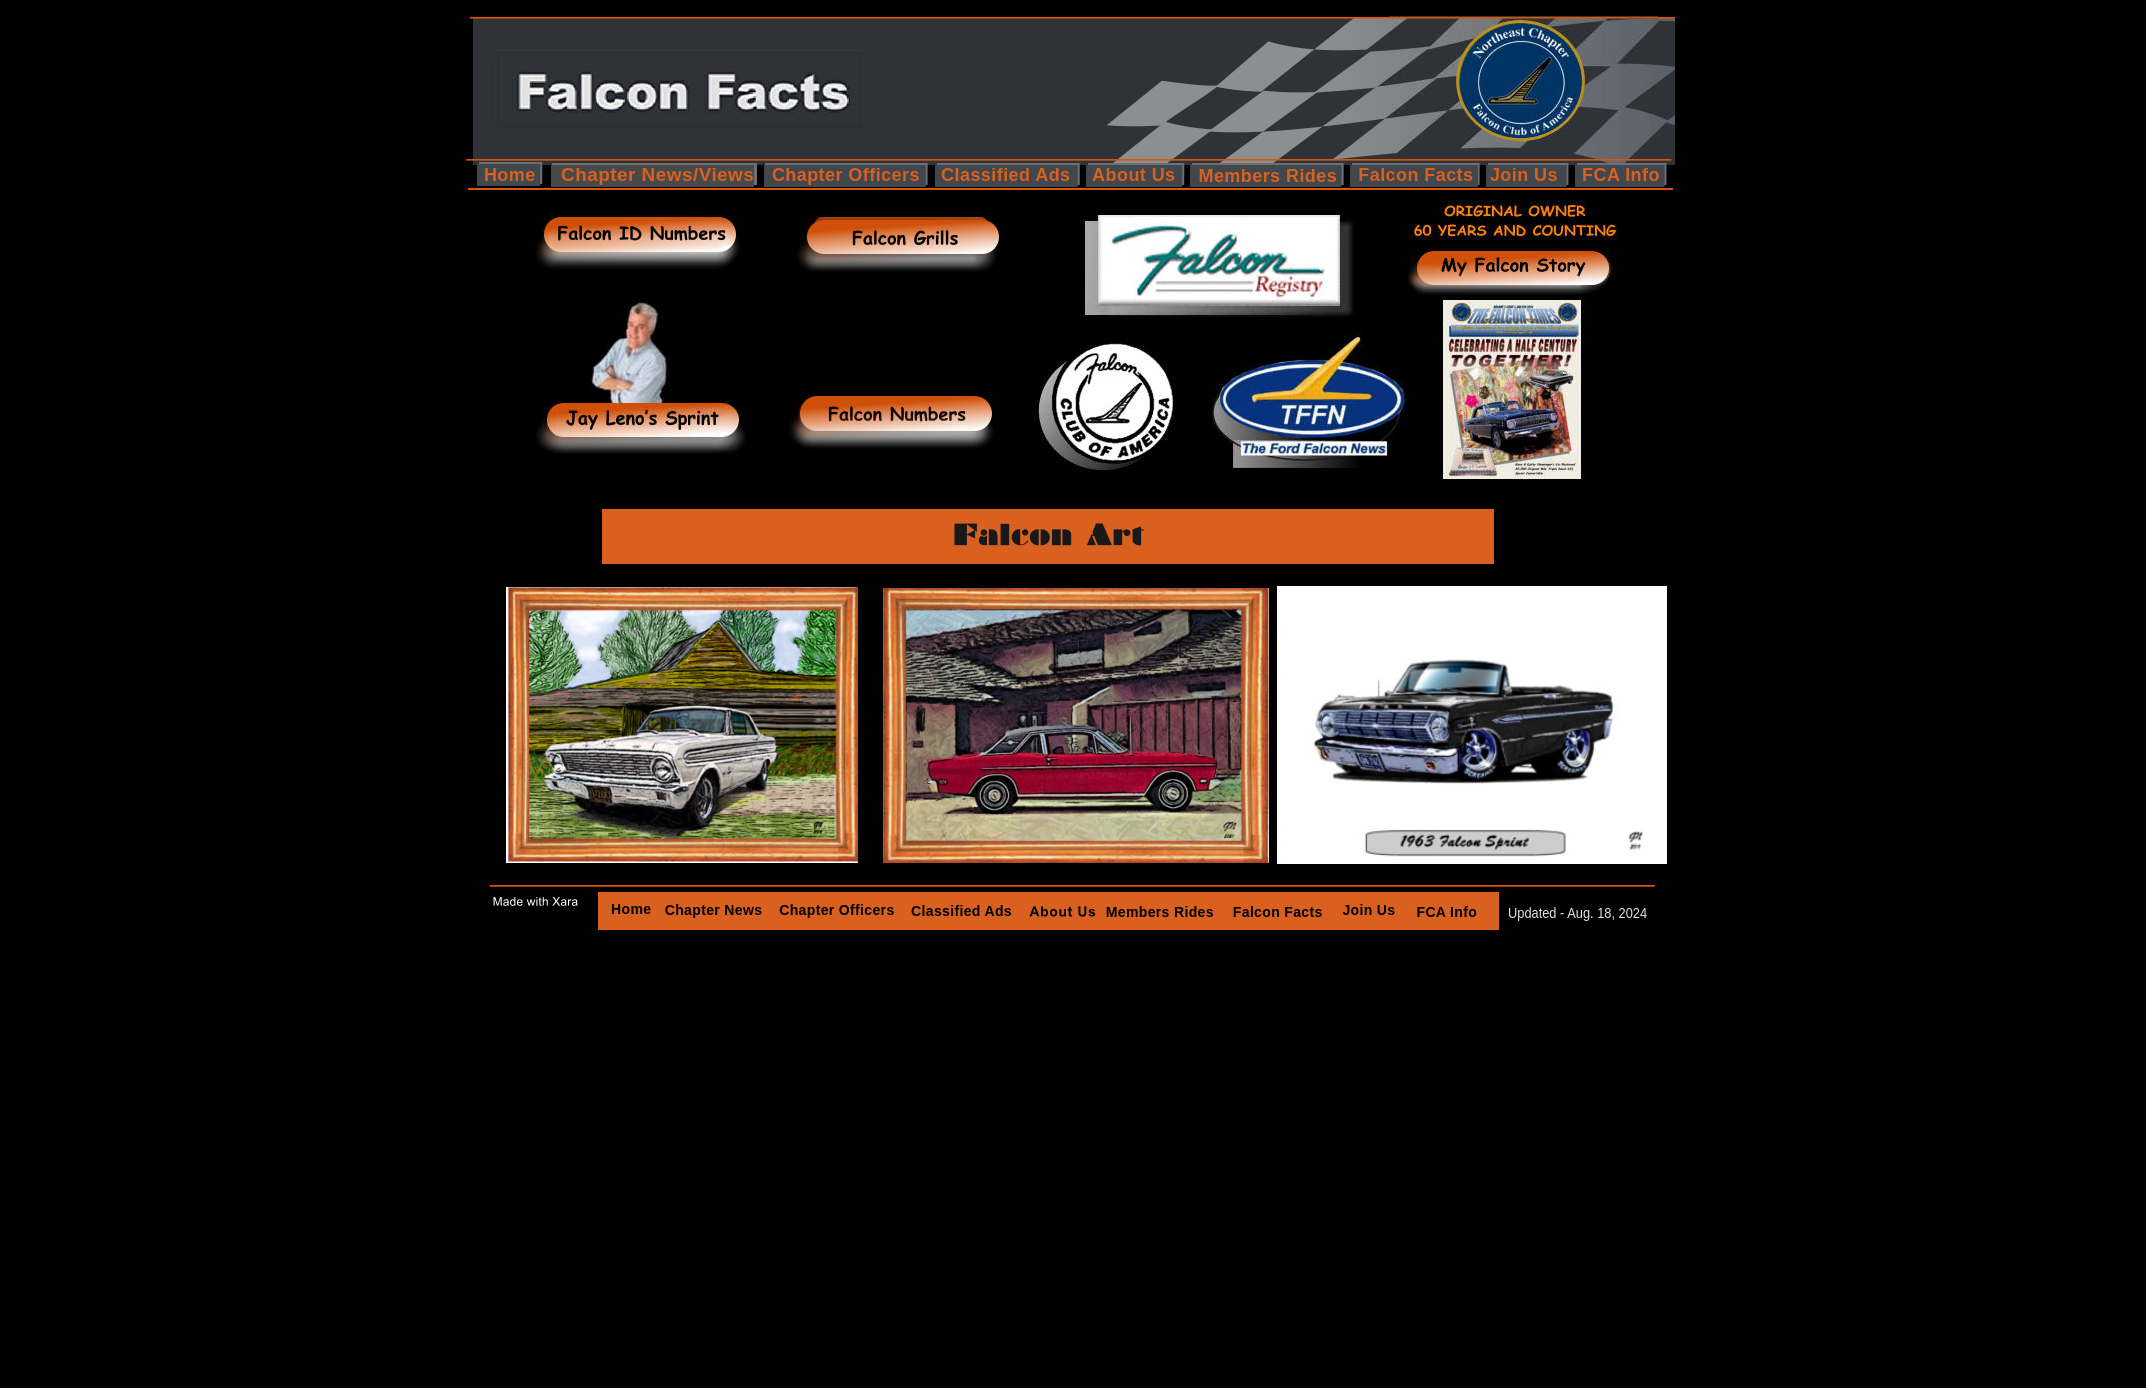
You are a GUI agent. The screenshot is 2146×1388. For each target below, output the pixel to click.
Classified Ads (961, 911)
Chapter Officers (837, 910)
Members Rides (1159, 912)
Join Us (1368, 910)
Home (631, 909)
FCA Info (1447, 912)
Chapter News (714, 910)
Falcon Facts (1278, 912)
